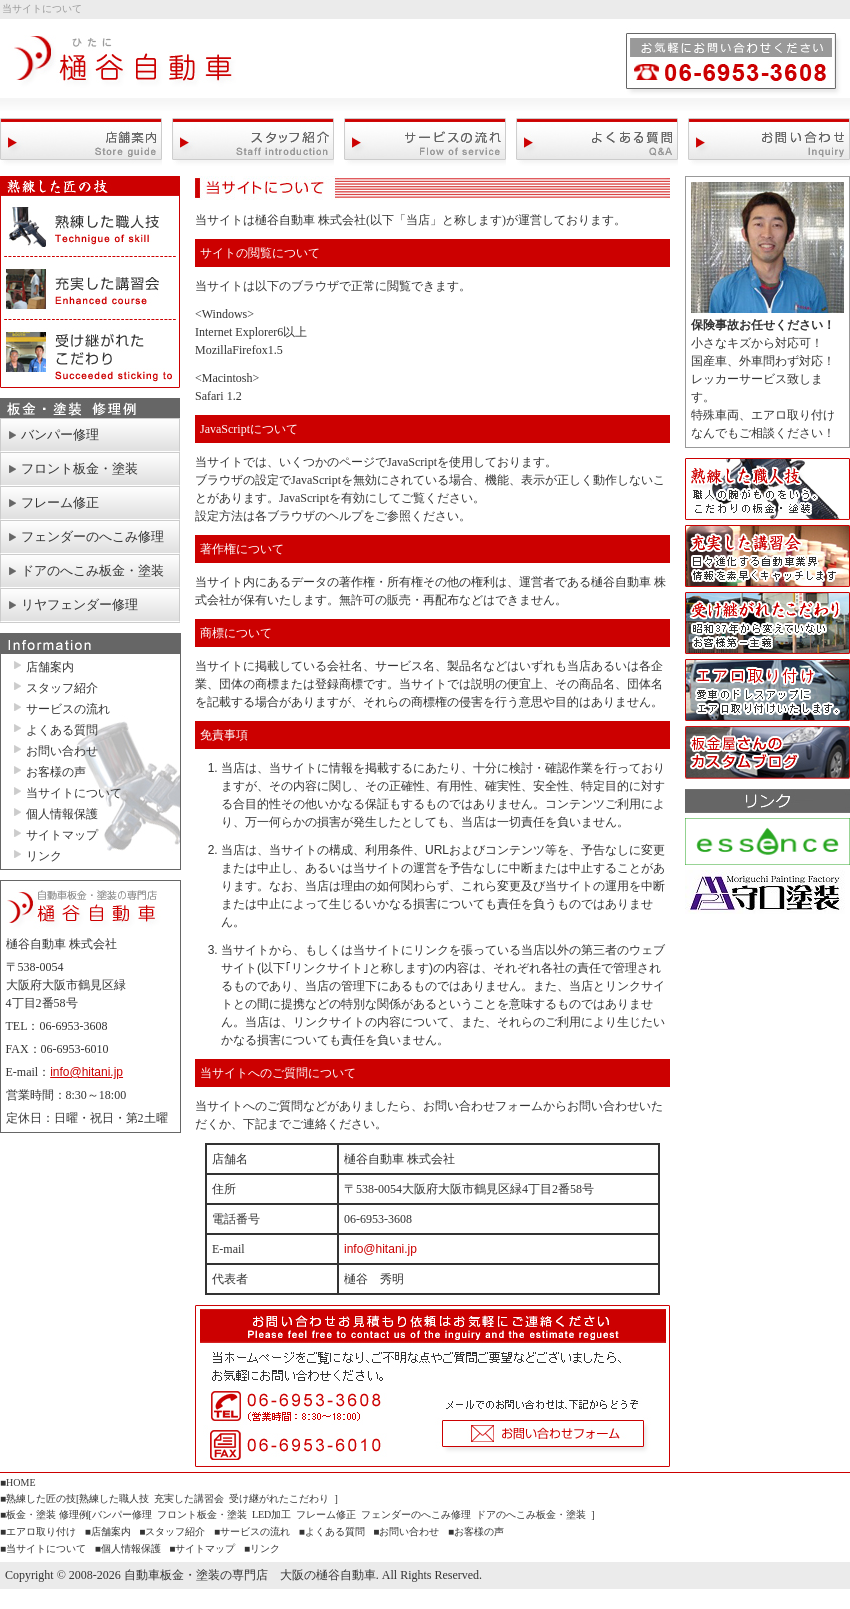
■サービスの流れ (252, 1531)
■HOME (17, 1482)
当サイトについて (74, 793)
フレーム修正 (60, 502)
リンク (44, 856)
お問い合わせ (769, 141)
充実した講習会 (90, 289)
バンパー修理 (60, 434)
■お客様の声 (476, 1531)
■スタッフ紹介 (172, 1531)
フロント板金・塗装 (79, 468)
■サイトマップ (202, 1548)
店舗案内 (81, 141)
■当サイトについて (43, 1548)
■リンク (262, 1548)
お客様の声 (56, 772)
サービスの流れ (425, 141)
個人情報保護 (62, 814)
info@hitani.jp (86, 1072)
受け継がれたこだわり (90, 354)
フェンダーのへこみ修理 (92, 536)
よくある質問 (597, 141)
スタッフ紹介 (253, 141)
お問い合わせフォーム (545, 1422)
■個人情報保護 (128, 1548)
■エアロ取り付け (38, 1531)
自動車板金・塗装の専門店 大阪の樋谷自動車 (125, 66)
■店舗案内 (108, 1531)
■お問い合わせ (406, 1531)
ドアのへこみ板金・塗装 (92, 570)
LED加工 (271, 1514)
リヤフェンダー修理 (79, 604)
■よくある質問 (332, 1531)
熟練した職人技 (90, 227)
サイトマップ (62, 835)
